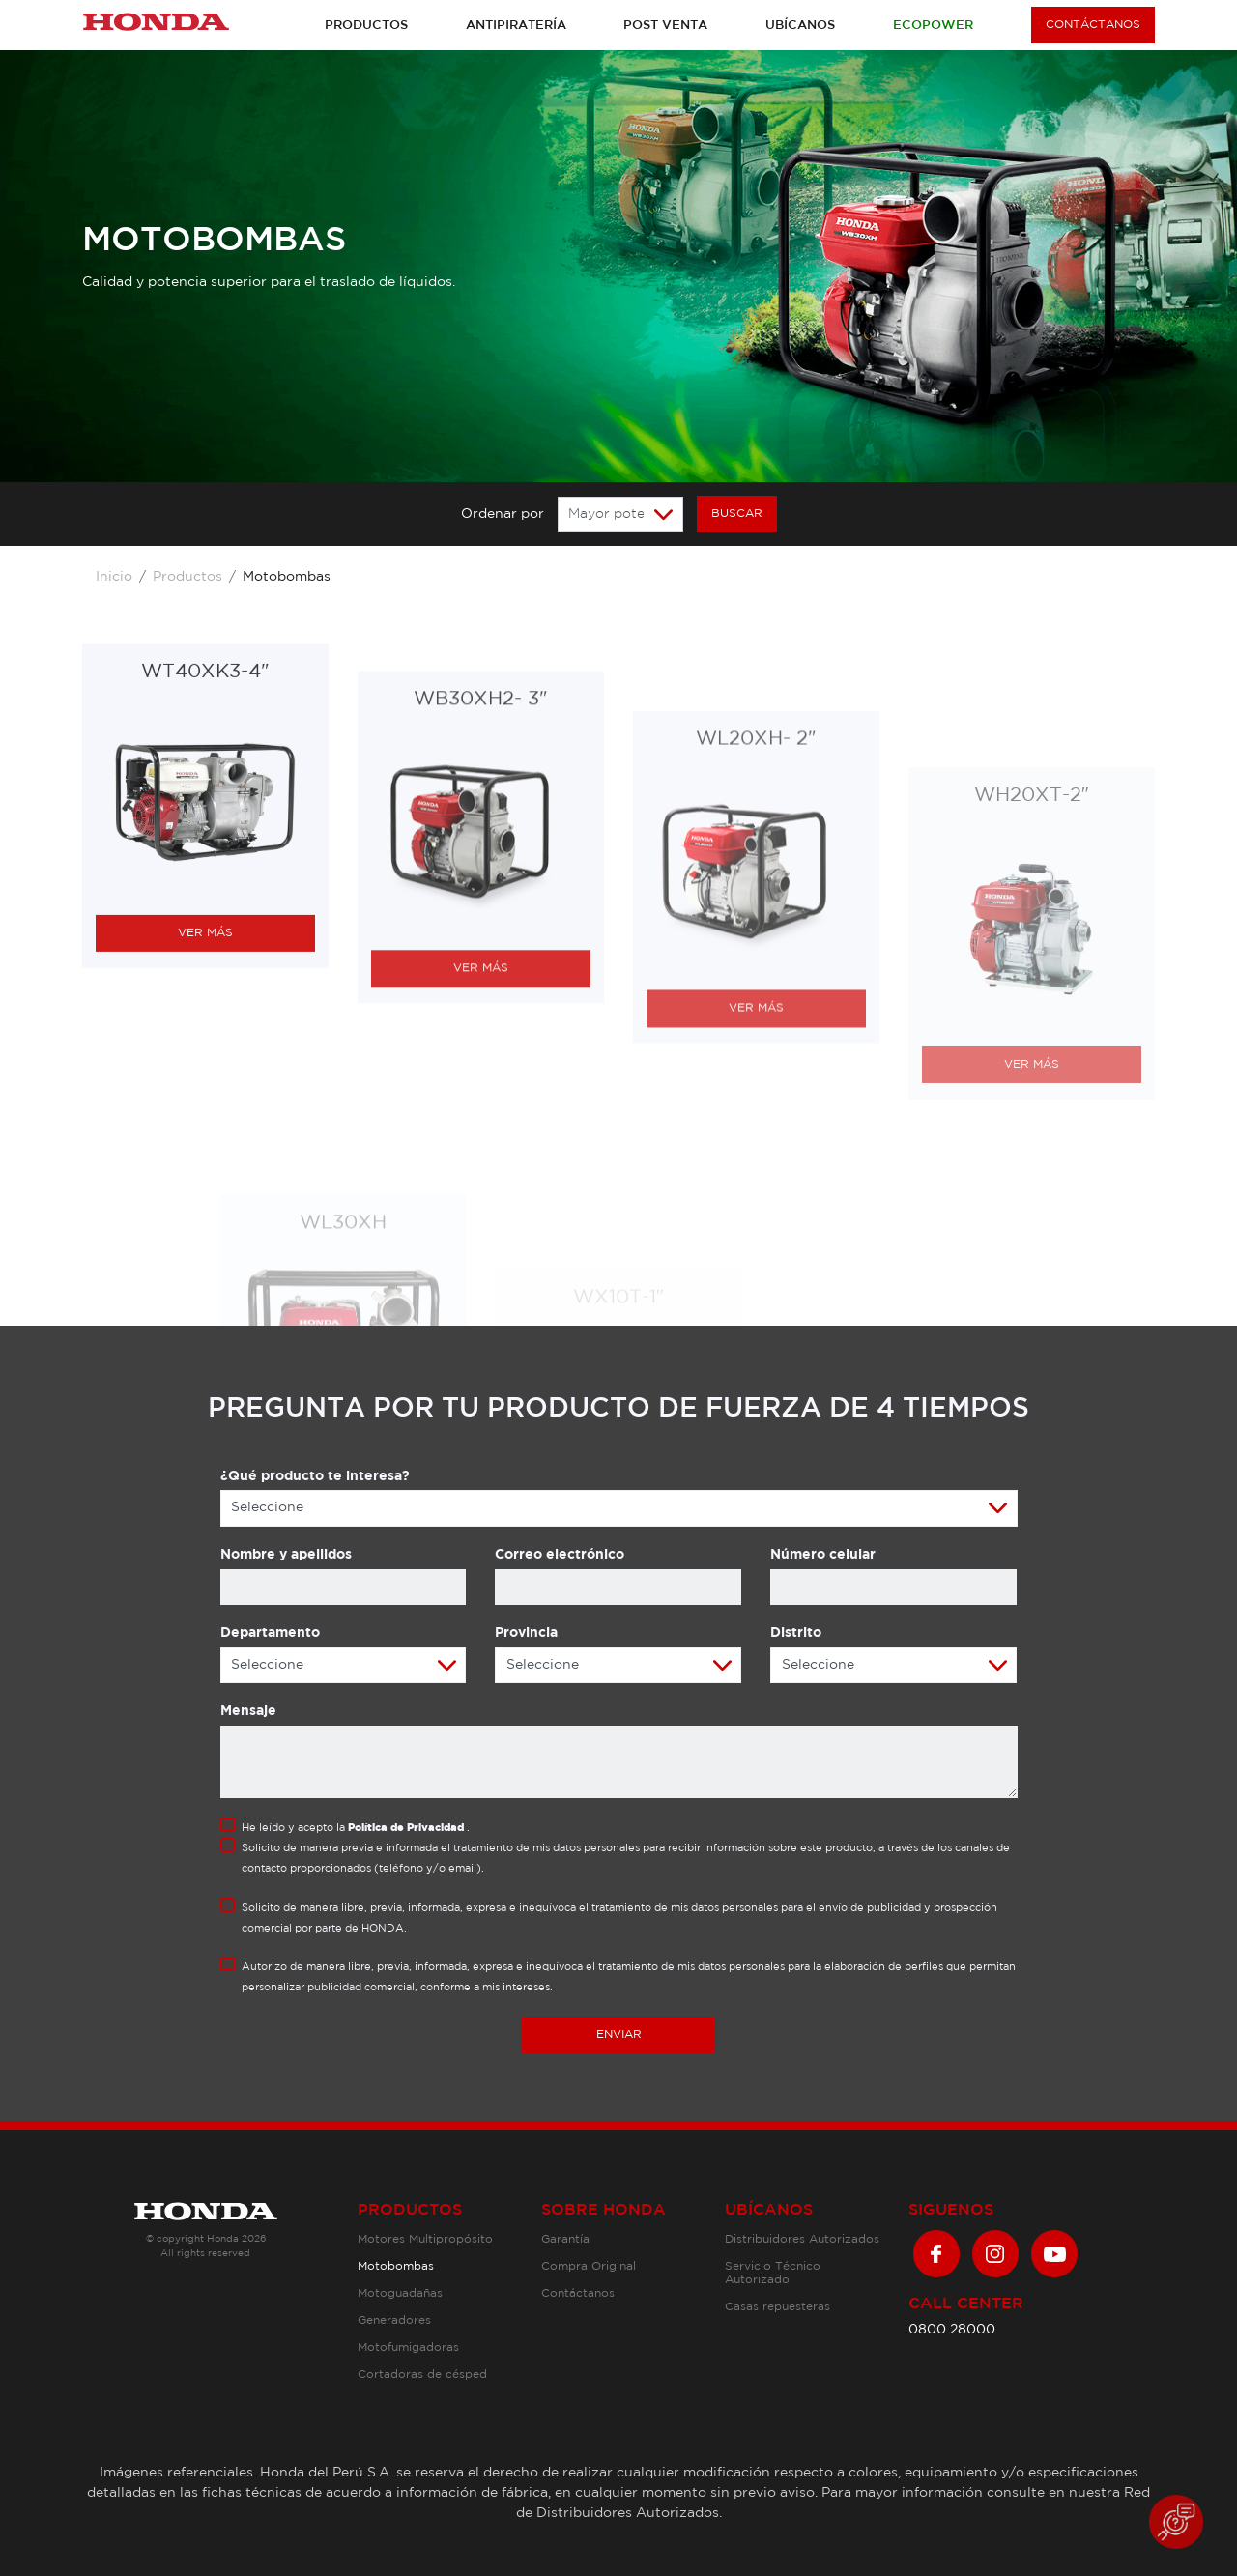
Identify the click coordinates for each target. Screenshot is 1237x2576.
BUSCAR (736, 513)
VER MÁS (205, 1117)
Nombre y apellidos (286, 1554)
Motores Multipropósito (425, 2239)
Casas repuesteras (777, 2307)
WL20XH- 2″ (756, 980)
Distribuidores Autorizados (802, 2239)
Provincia (526, 1633)
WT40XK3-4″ (205, 857)
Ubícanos (800, 25)
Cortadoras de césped (422, 2374)
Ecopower (933, 25)
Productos (366, 25)
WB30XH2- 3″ (480, 933)
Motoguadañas (400, 2293)
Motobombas (396, 2266)
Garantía (565, 2239)
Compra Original (588, 2266)
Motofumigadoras (408, 2347)
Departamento (270, 1633)
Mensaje (248, 1711)
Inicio (114, 577)
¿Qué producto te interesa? (315, 1476)
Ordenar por (502, 514)
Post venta (665, 25)
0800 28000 (951, 2329)
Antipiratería (516, 25)
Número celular (823, 1554)
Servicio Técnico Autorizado (772, 2273)
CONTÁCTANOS (1093, 24)
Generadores (394, 2320)
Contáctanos (578, 2293)
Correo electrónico (559, 1554)
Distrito (795, 1633)
